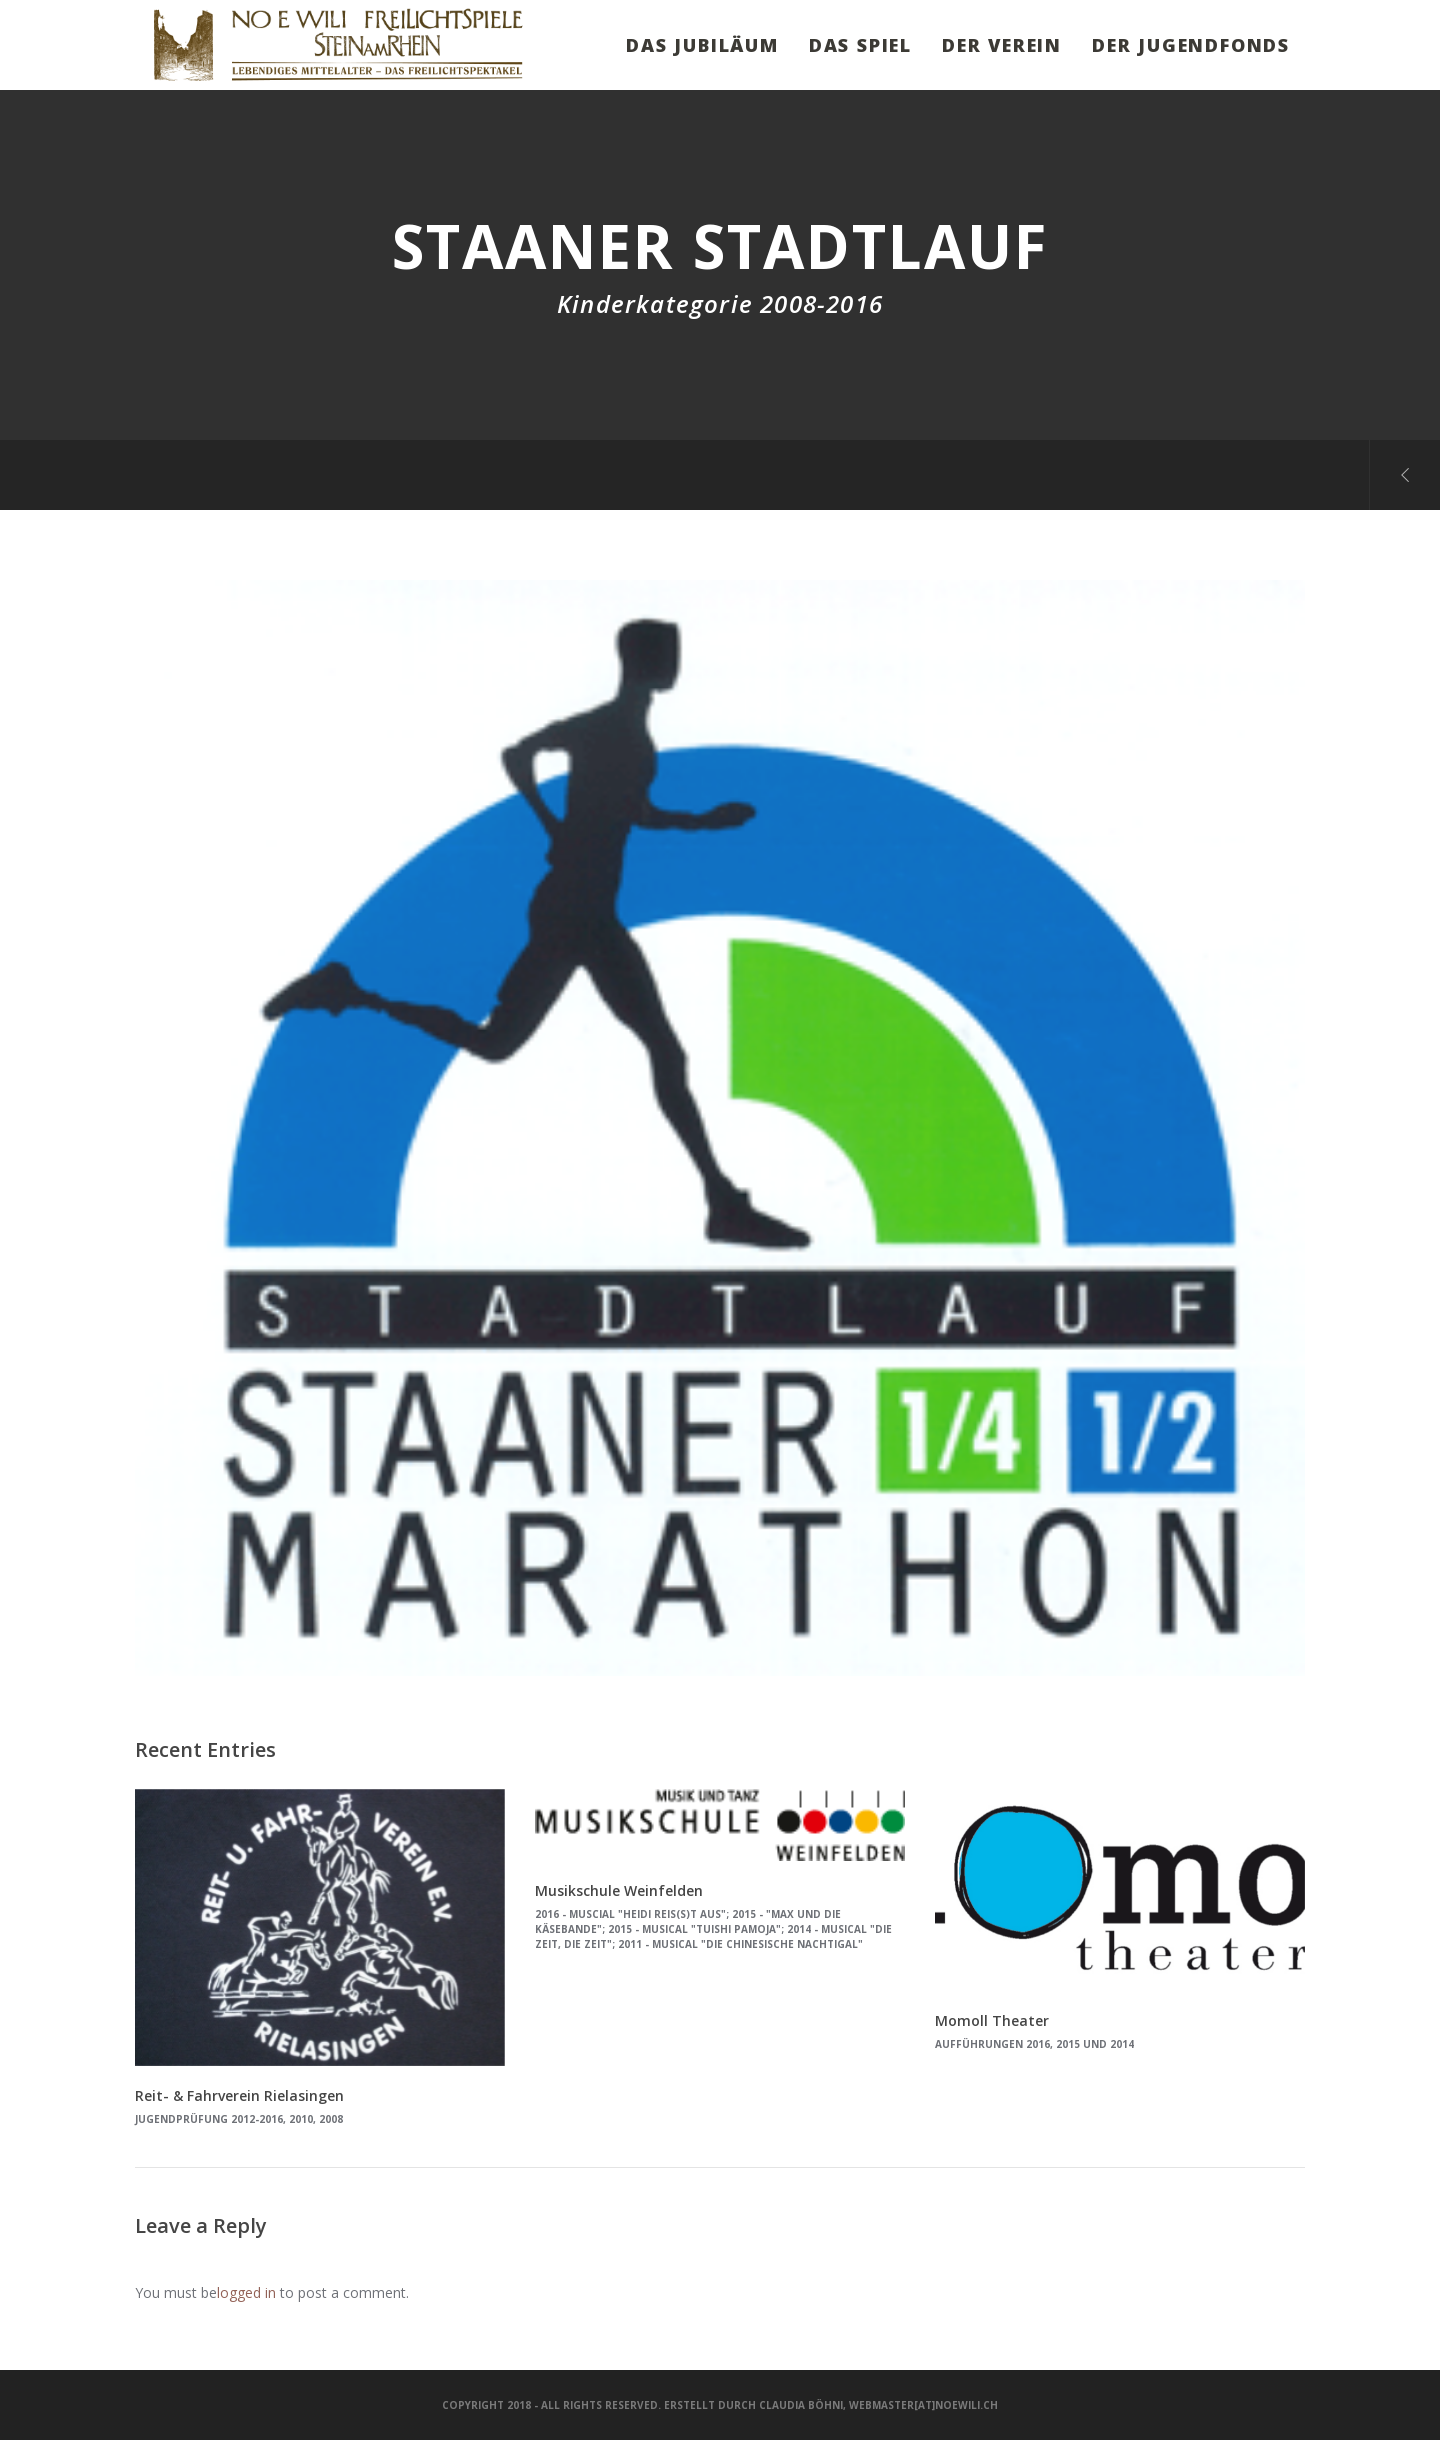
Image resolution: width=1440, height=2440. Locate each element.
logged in (246, 2292)
